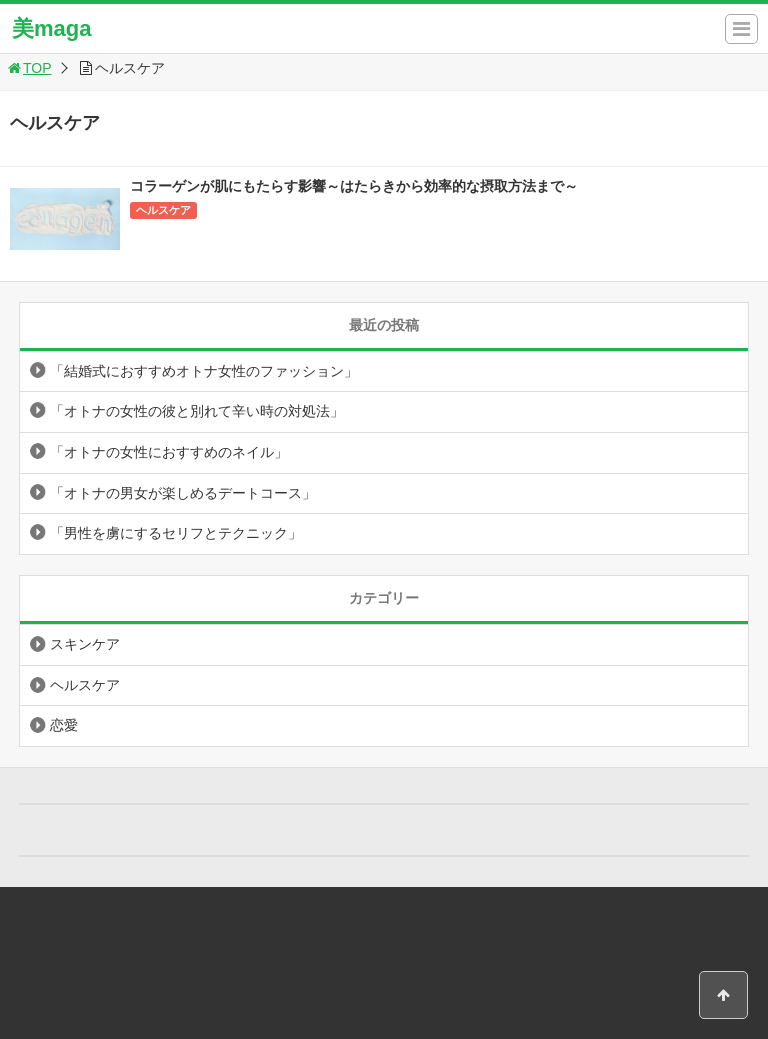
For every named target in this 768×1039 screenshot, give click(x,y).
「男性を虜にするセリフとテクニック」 (176, 533)
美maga (51, 28)
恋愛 (64, 725)
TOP (28, 68)
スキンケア (85, 644)
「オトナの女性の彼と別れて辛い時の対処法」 (197, 411)
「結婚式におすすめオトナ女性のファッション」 (204, 371)
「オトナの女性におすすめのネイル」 (169, 452)
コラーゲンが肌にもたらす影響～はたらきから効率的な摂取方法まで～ (354, 186)
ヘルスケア (163, 210)
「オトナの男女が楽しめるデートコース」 (183, 493)
